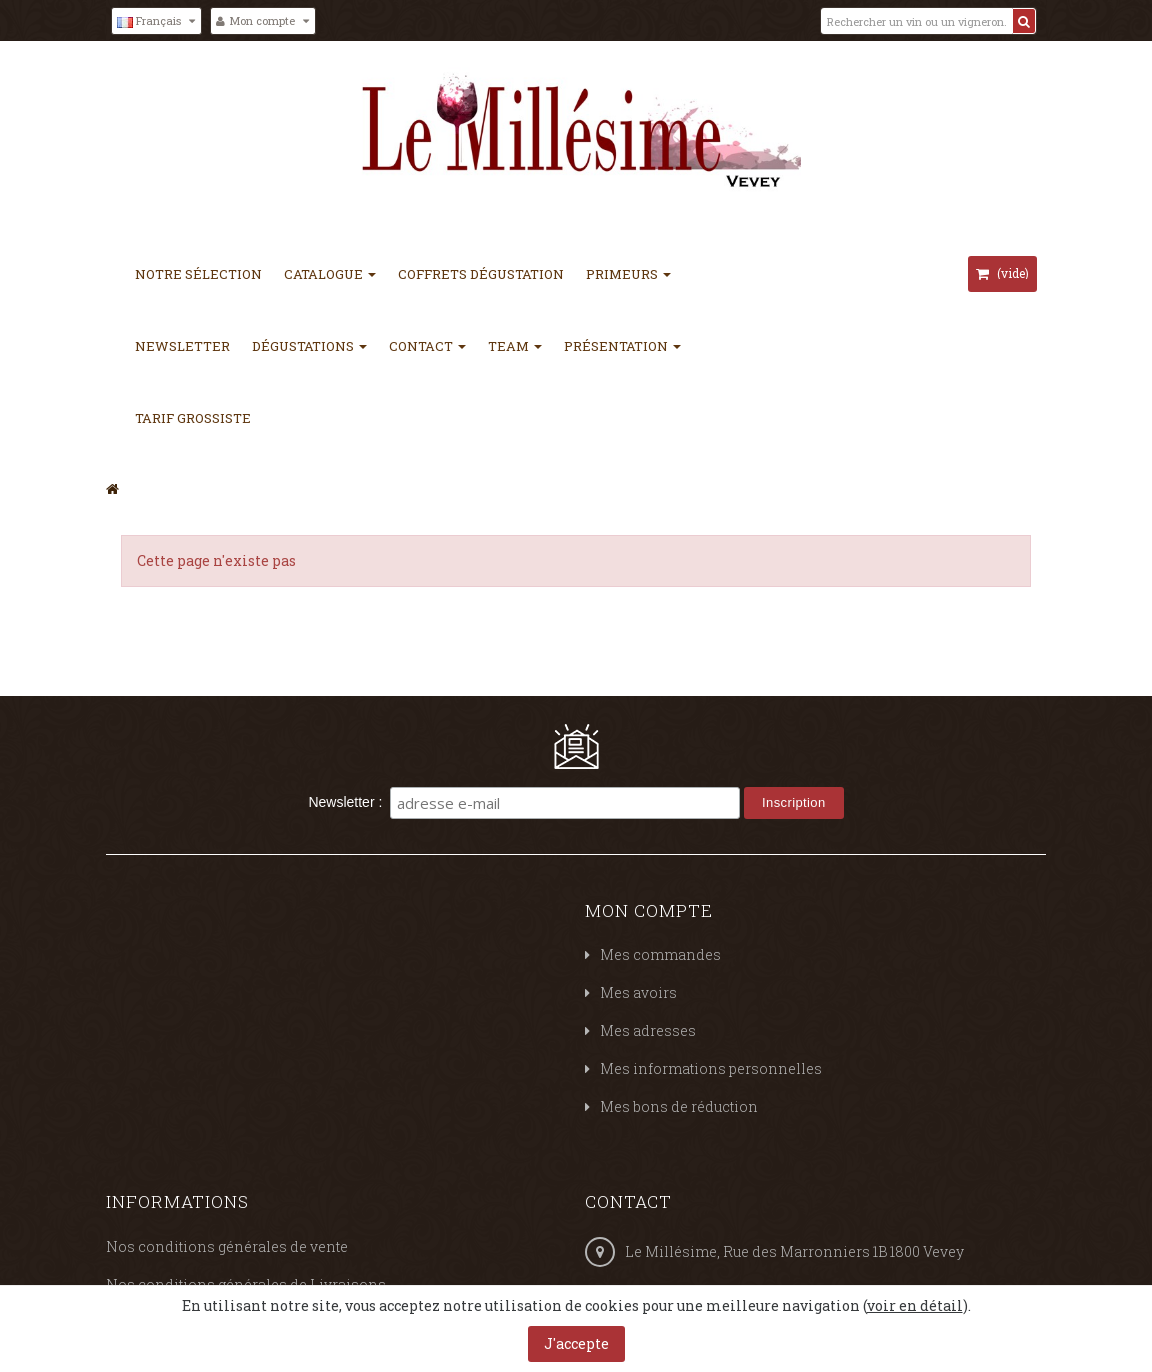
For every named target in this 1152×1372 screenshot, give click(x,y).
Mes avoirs (638, 992)
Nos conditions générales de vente (227, 1246)
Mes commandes (660, 954)
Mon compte (649, 910)
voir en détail (915, 1305)
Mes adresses (648, 1030)
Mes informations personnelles (711, 1068)
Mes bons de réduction (679, 1106)
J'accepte (576, 1343)
